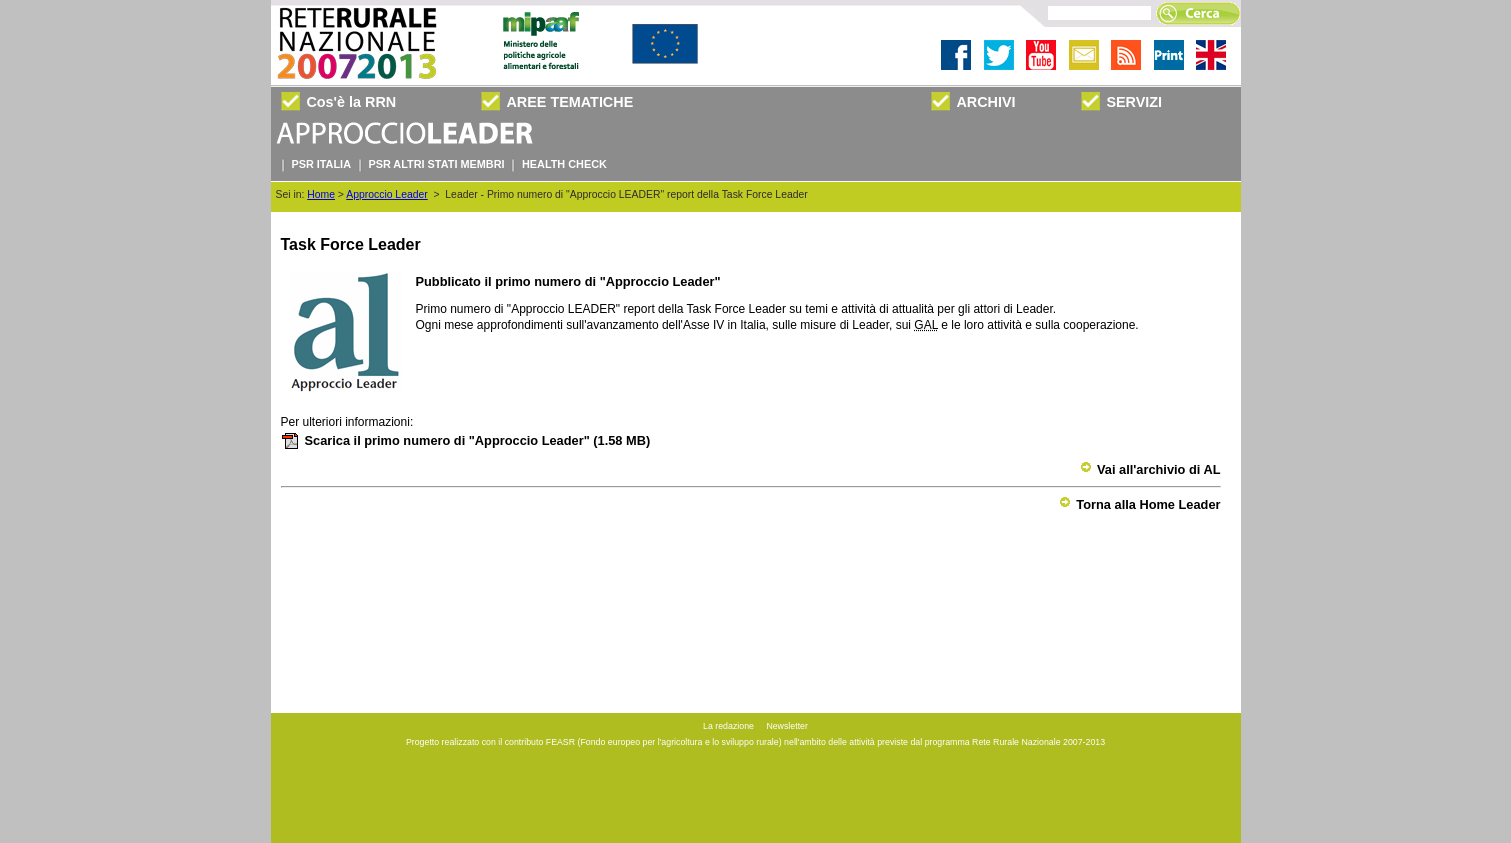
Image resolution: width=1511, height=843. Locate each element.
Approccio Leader (386, 194)
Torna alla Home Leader (1139, 504)
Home (321, 194)
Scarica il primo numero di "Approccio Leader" (466, 440)
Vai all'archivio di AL (1150, 469)
